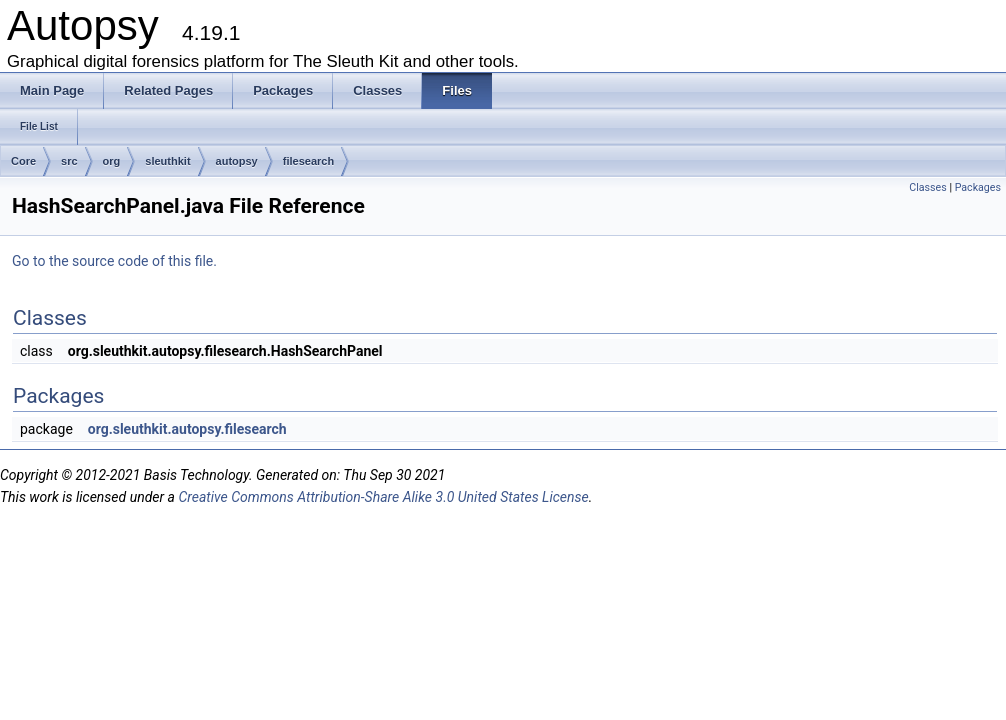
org (112, 161)
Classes (927, 187)
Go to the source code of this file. (114, 261)
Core (23, 161)
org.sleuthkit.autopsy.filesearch (187, 429)
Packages (978, 187)
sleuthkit (167, 161)
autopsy (237, 161)
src (69, 161)
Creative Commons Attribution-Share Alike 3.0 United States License (383, 497)
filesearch (308, 161)
